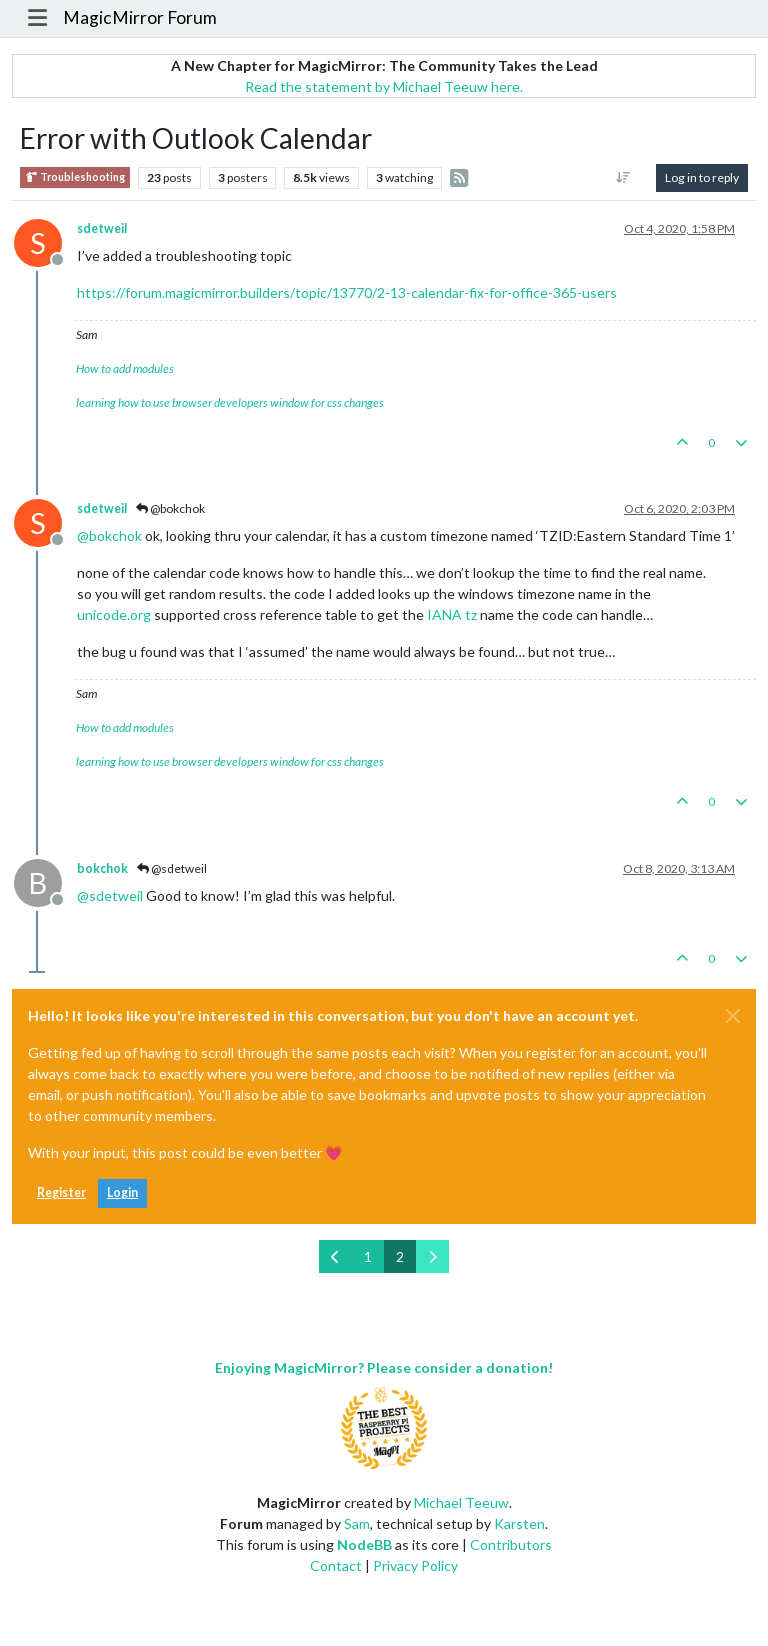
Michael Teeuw (461, 1502)
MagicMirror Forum (140, 17)
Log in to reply (702, 177)
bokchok (102, 868)
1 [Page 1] (368, 1256)
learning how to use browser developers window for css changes (230, 402)
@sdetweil (172, 868)
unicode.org (114, 614)
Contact (336, 1565)
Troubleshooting (75, 177)
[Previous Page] (335, 1256)
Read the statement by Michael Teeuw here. (384, 86)
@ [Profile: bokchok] (109, 535)
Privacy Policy (415, 1565)
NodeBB (364, 1544)
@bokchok (170, 508)
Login (122, 1192)
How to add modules (125, 368)
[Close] (733, 1016)
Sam (357, 1523)
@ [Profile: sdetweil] (110, 895)
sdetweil (102, 228)
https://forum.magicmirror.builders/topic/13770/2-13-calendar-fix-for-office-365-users (347, 292)
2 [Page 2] (400, 1256)
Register (61, 1192)
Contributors (511, 1544)
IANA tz (452, 614)
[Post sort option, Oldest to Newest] (623, 178)
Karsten (519, 1523)
